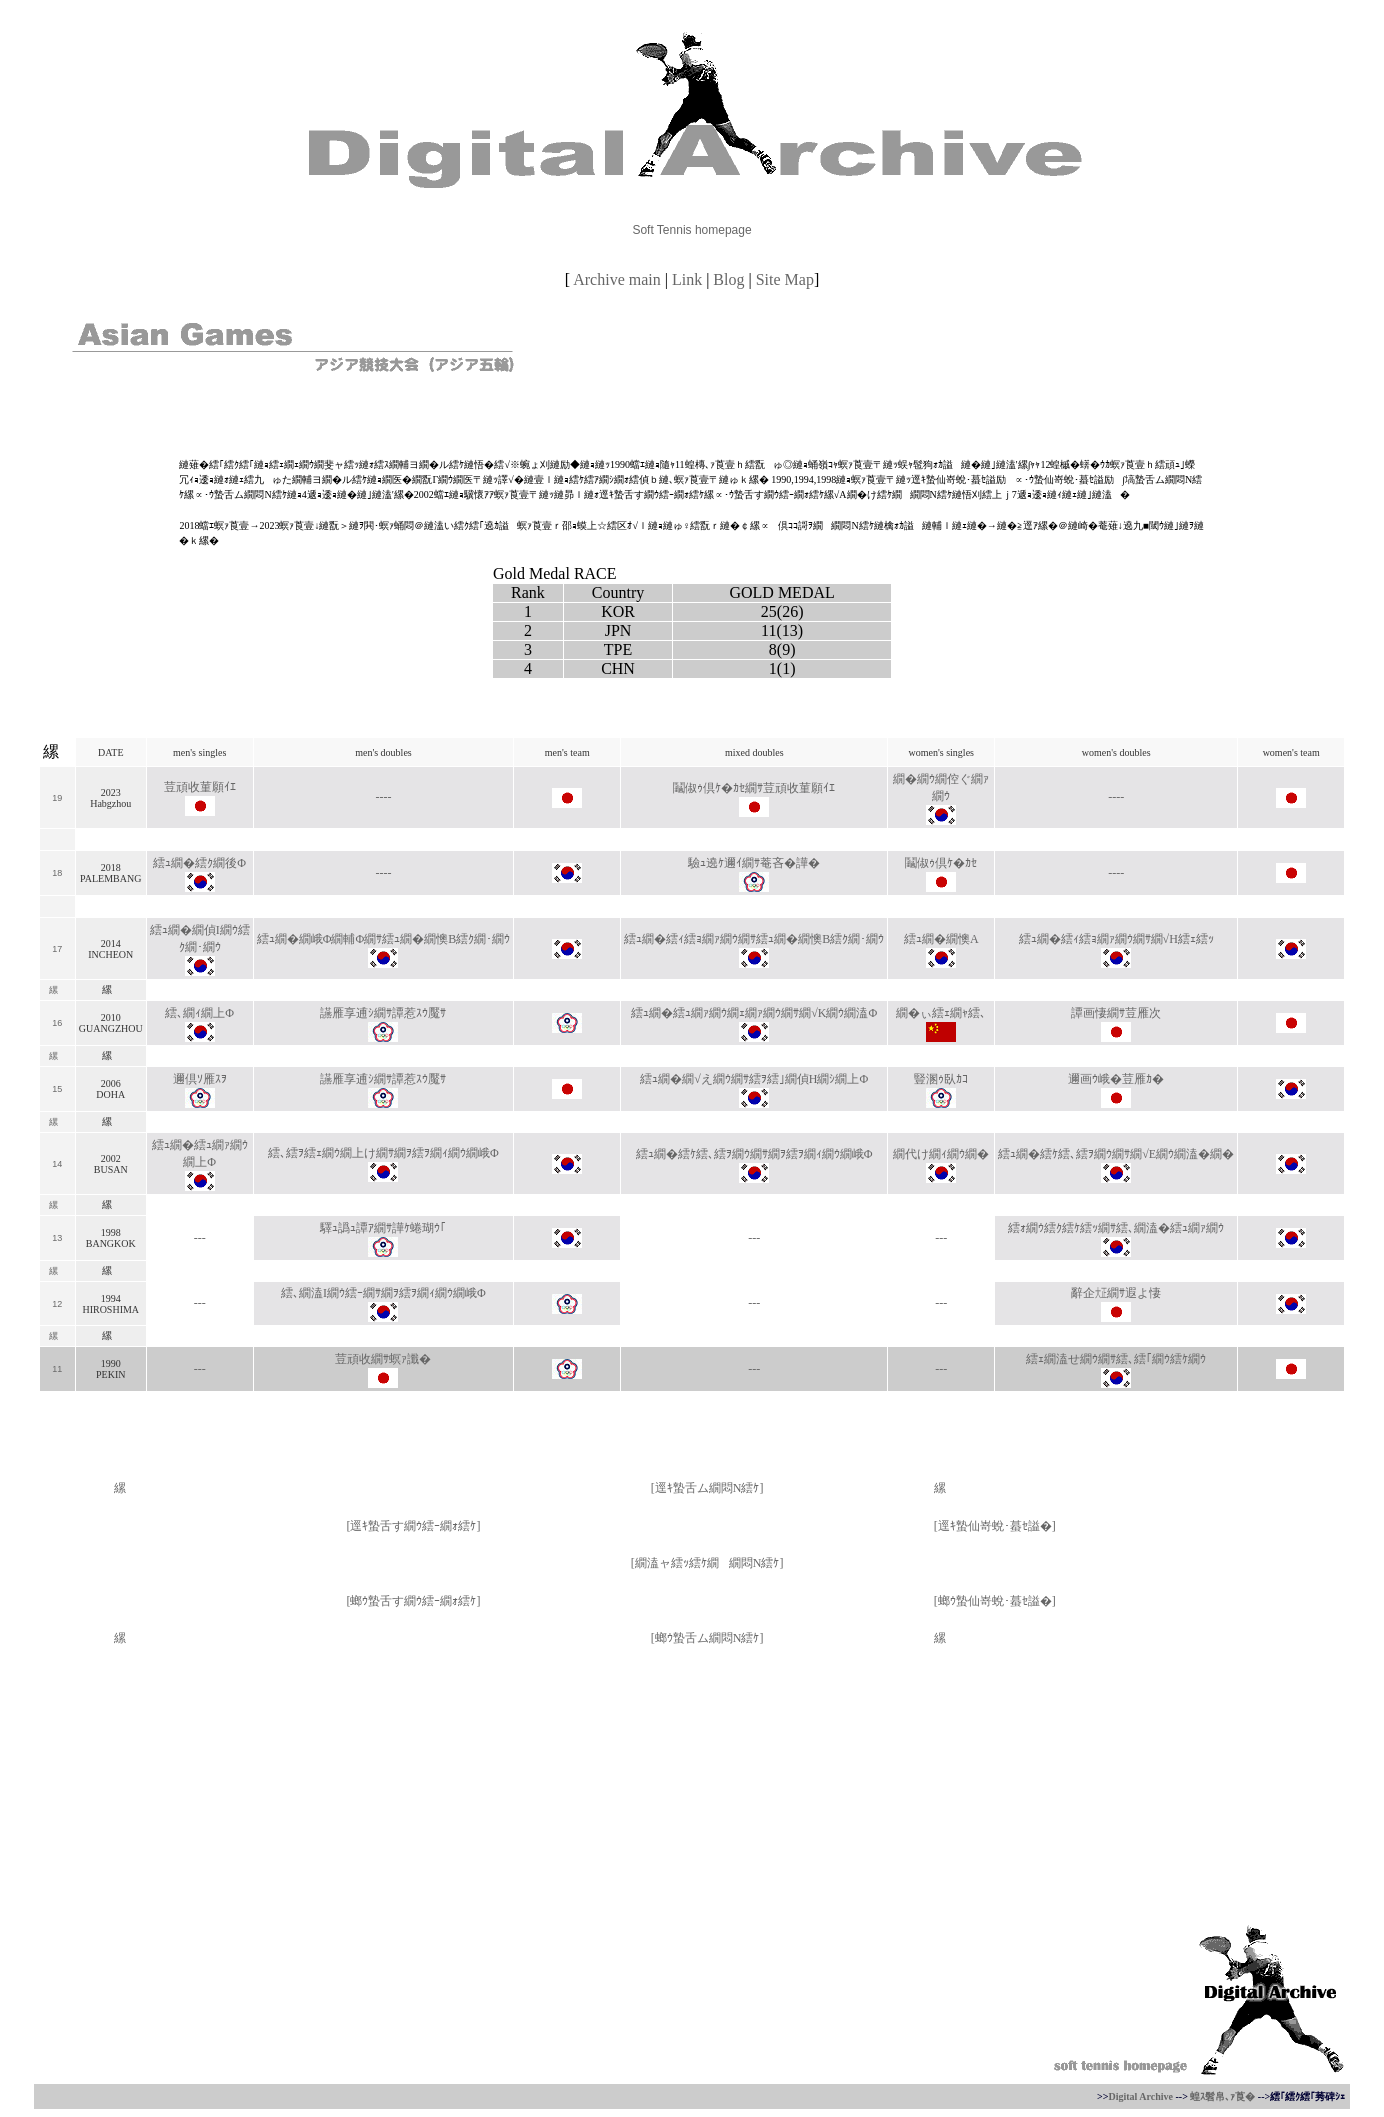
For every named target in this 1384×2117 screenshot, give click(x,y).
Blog (728, 279)
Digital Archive (1140, 2096)
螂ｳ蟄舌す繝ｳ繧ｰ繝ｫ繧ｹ (413, 1601)
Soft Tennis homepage (691, 230)
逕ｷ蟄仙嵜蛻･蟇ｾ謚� (995, 1526)
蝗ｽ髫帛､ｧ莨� (1222, 2096)
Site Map (785, 279)
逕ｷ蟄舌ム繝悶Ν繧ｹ (707, 1488)
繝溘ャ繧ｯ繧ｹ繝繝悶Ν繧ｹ (707, 1563)
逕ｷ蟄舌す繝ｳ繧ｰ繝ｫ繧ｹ (413, 1526)
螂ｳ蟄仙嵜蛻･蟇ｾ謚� (995, 1601)
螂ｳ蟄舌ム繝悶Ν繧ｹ (707, 1638)
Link (687, 279)
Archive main (617, 279)
